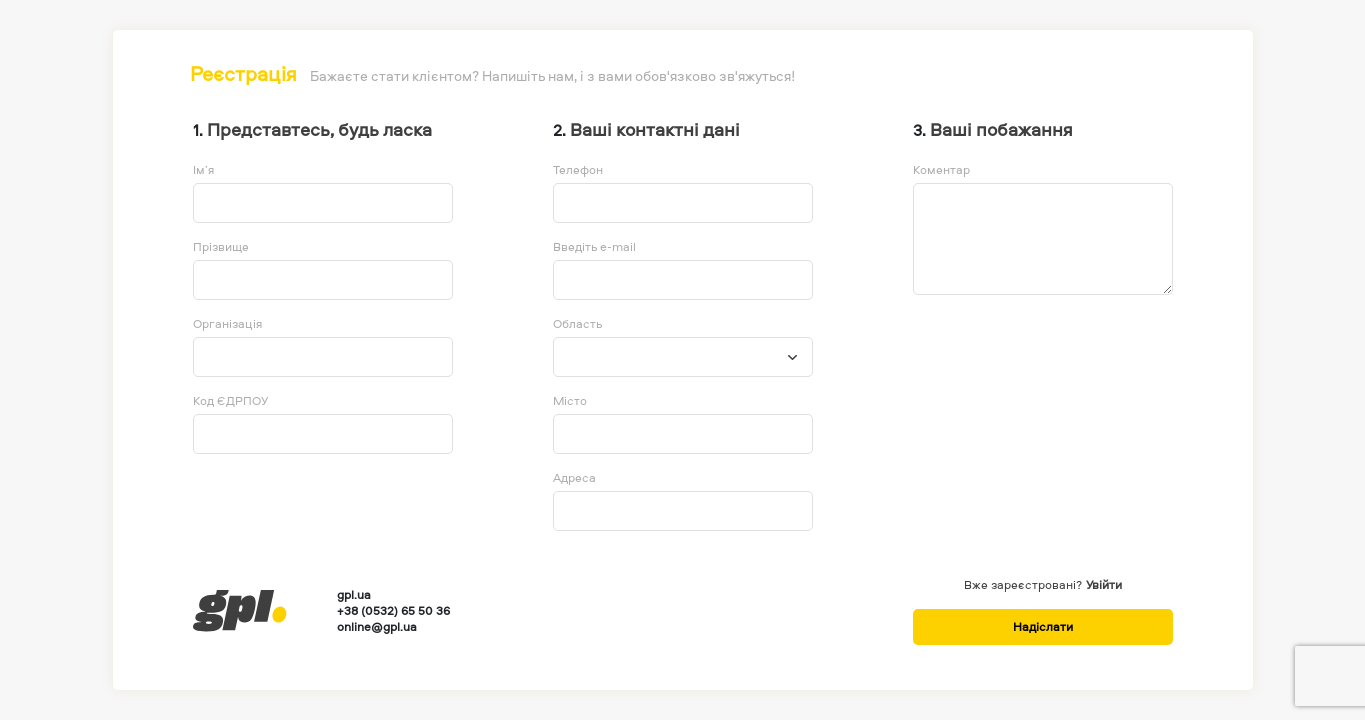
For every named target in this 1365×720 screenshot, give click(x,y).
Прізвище (221, 247)
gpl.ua (354, 595)
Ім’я (203, 170)
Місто (570, 401)
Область (577, 324)
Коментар (941, 170)
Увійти (1104, 585)
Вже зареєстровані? (1023, 585)
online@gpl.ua (377, 627)
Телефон (578, 170)
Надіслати (1043, 626)
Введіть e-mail (594, 247)
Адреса (574, 478)
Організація (227, 324)
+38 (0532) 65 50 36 (393, 611)
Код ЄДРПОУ (230, 401)
